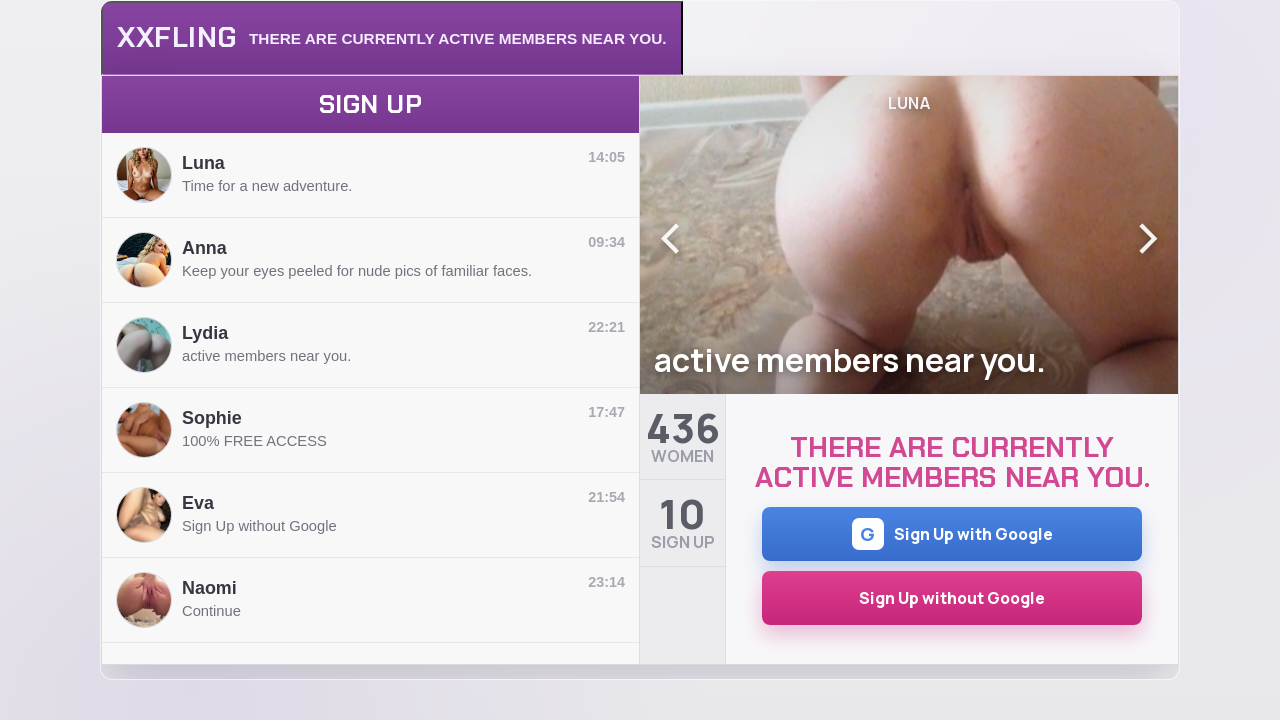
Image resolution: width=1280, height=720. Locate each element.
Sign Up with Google (952, 534)
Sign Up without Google (952, 598)
